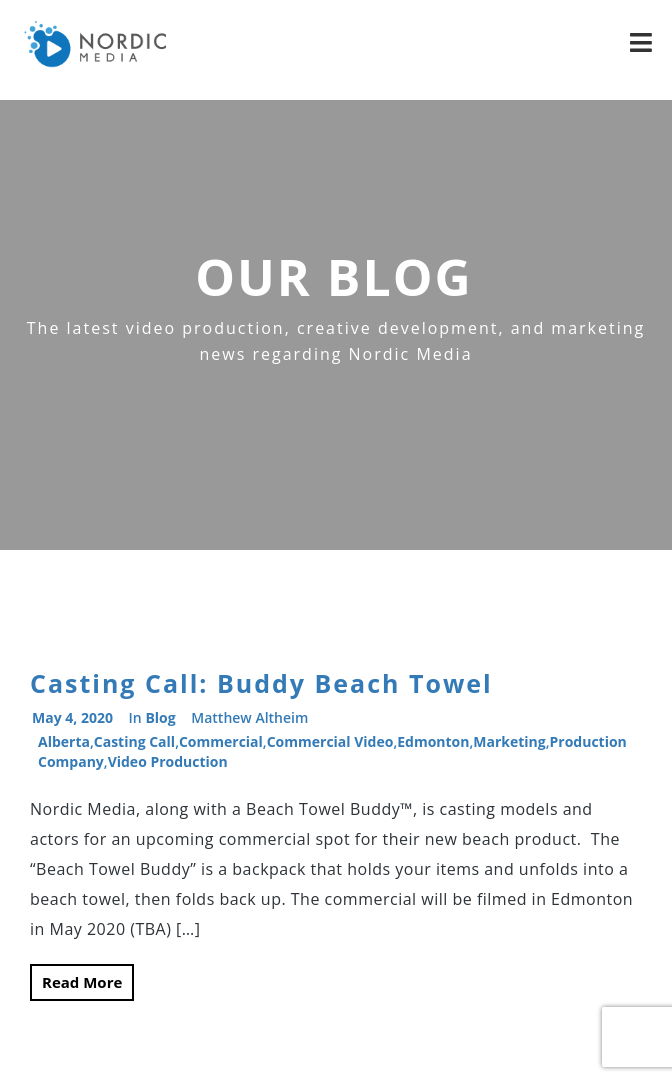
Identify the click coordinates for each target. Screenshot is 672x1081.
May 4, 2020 (72, 717)
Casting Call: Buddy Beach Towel (261, 683)
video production (168, 761)
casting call (134, 741)
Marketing (509, 741)
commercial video (330, 741)
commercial (221, 741)
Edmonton (433, 741)
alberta (64, 741)
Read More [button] (82, 982)
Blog (160, 717)
